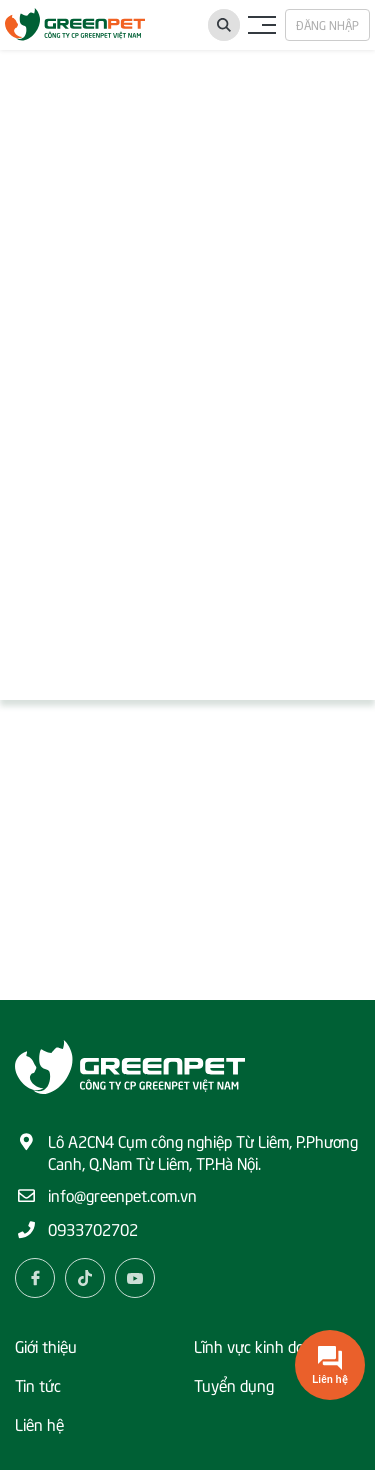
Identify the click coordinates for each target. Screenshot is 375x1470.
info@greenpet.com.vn (122, 1194)
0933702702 (93, 1228)
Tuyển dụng (234, 1384)
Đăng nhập (327, 24)
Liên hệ (39, 1423)
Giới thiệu (46, 1345)
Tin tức (38, 1384)
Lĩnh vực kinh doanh (262, 1345)
